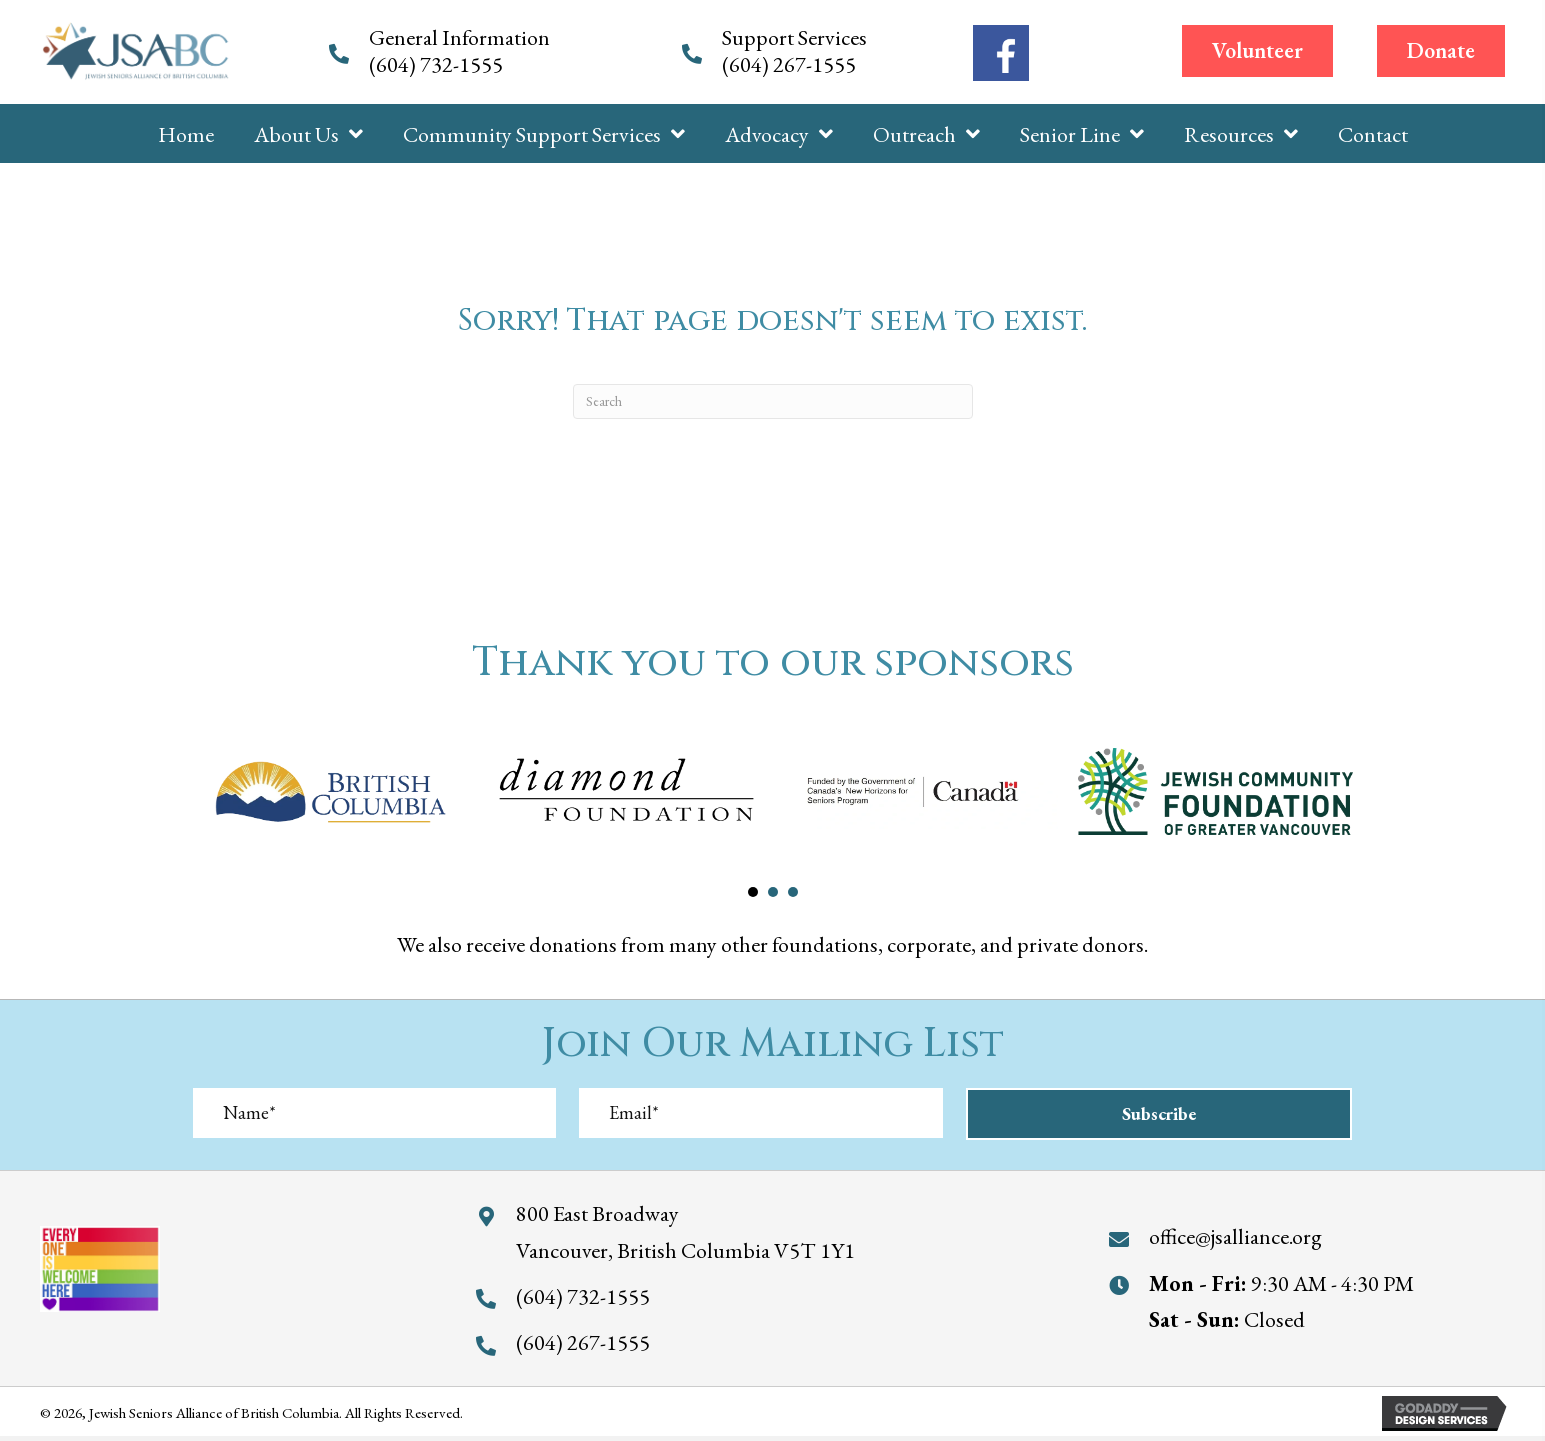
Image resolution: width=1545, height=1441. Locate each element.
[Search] (773, 401)
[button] (1257, 51)
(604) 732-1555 (438, 64)
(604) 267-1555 (791, 64)
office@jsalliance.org (1235, 1236)
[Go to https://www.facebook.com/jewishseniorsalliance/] (1001, 53)
